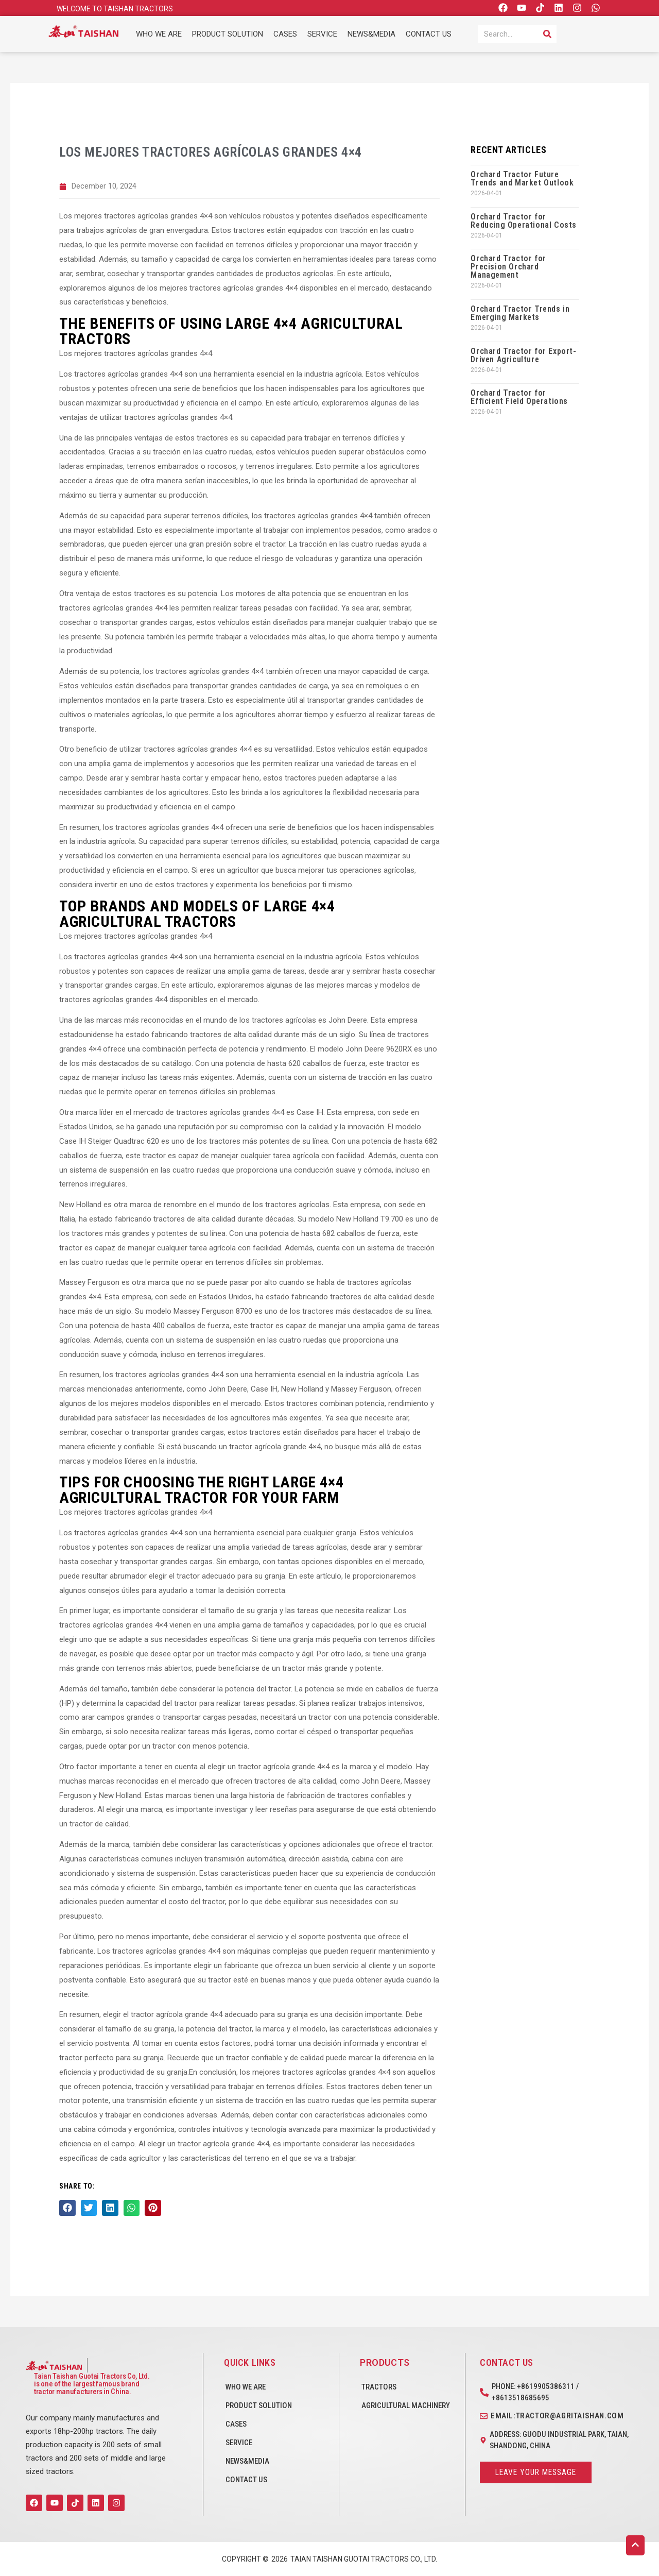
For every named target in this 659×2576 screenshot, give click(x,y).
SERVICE (322, 34)
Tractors (378, 2387)
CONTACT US (429, 34)
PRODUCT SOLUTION (227, 34)
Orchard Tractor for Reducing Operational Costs (524, 221)
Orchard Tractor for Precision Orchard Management (508, 266)
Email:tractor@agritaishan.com (557, 2415)
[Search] (547, 34)
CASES (285, 34)
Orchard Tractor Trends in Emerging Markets (520, 313)
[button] (67, 2208)
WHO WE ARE (159, 34)
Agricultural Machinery (405, 2405)
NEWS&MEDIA (371, 34)
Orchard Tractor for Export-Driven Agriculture (523, 355)
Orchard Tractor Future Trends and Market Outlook (522, 179)
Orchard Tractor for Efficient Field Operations (519, 397)
